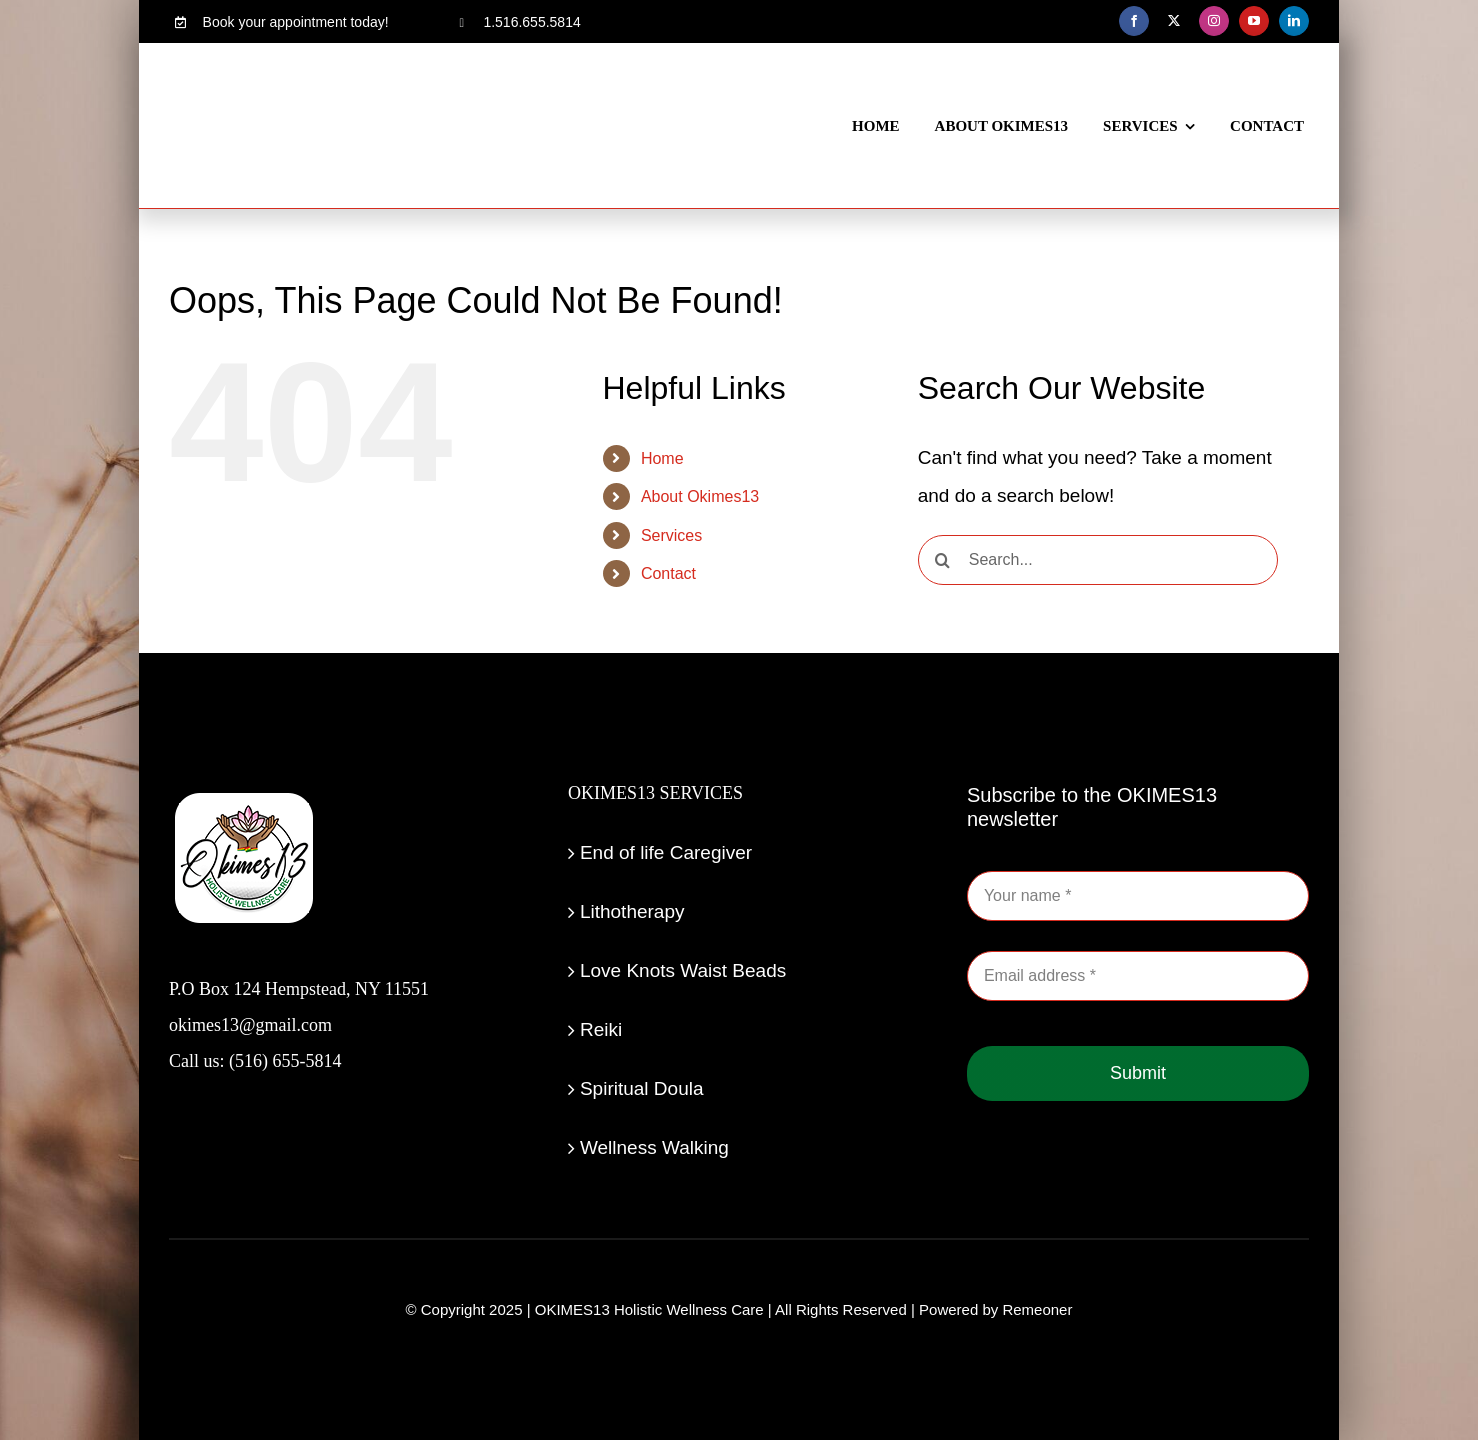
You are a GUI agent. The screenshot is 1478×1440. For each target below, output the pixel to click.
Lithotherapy (632, 911)
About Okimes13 (700, 496)
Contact (668, 573)
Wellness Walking (654, 1147)
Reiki (601, 1029)
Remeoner (1037, 1309)
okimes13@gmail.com (250, 1025)
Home (662, 458)
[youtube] (1254, 21)
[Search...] (1098, 560)
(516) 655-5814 (285, 1061)
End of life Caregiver (666, 852)
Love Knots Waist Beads (683, 970)
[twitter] (1174, 21)
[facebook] (1134, 21)
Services (671, 535)
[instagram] (1214, 21)
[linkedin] (1294, 21)
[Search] (943, 560)
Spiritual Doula (642, 1088)
